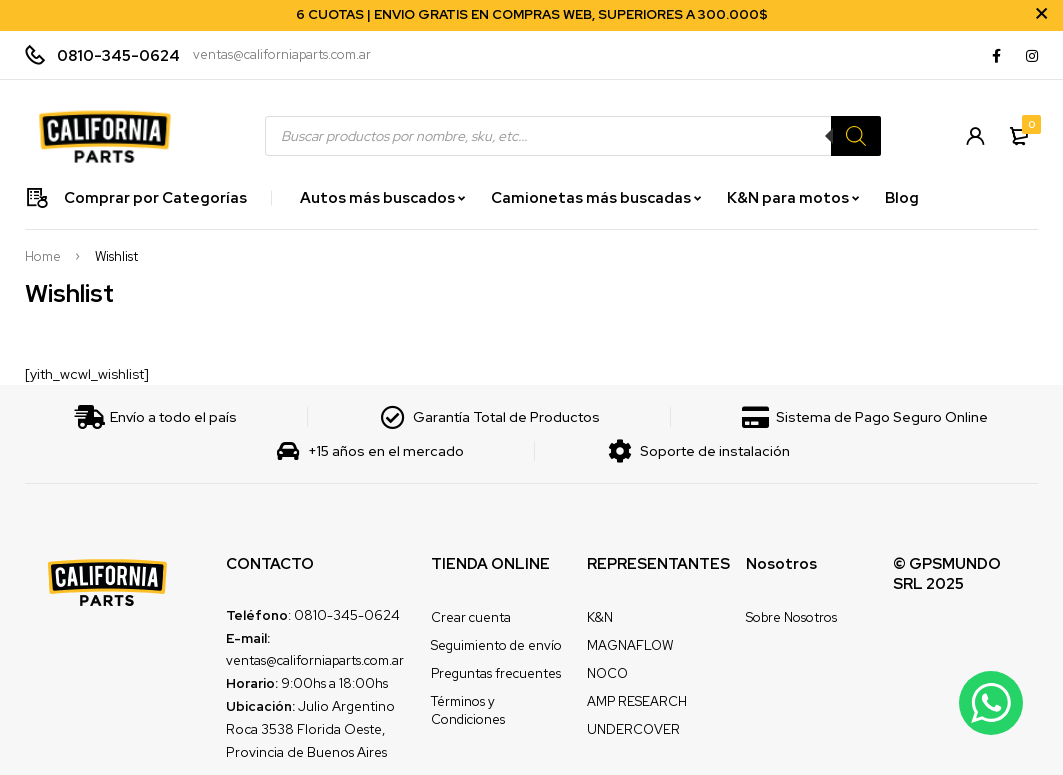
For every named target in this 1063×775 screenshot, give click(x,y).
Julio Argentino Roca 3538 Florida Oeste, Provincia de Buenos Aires (310, 729)
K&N (600, 617)
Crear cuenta (471, 617)
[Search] (856, 136)
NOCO (607, 673)
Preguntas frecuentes (496, 673)
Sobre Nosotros (791, 617)
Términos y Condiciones (468, 710)
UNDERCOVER (633, 729)
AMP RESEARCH (637, 701)
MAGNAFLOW (630, 645)
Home (43, 257)
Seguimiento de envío (496, 645)
